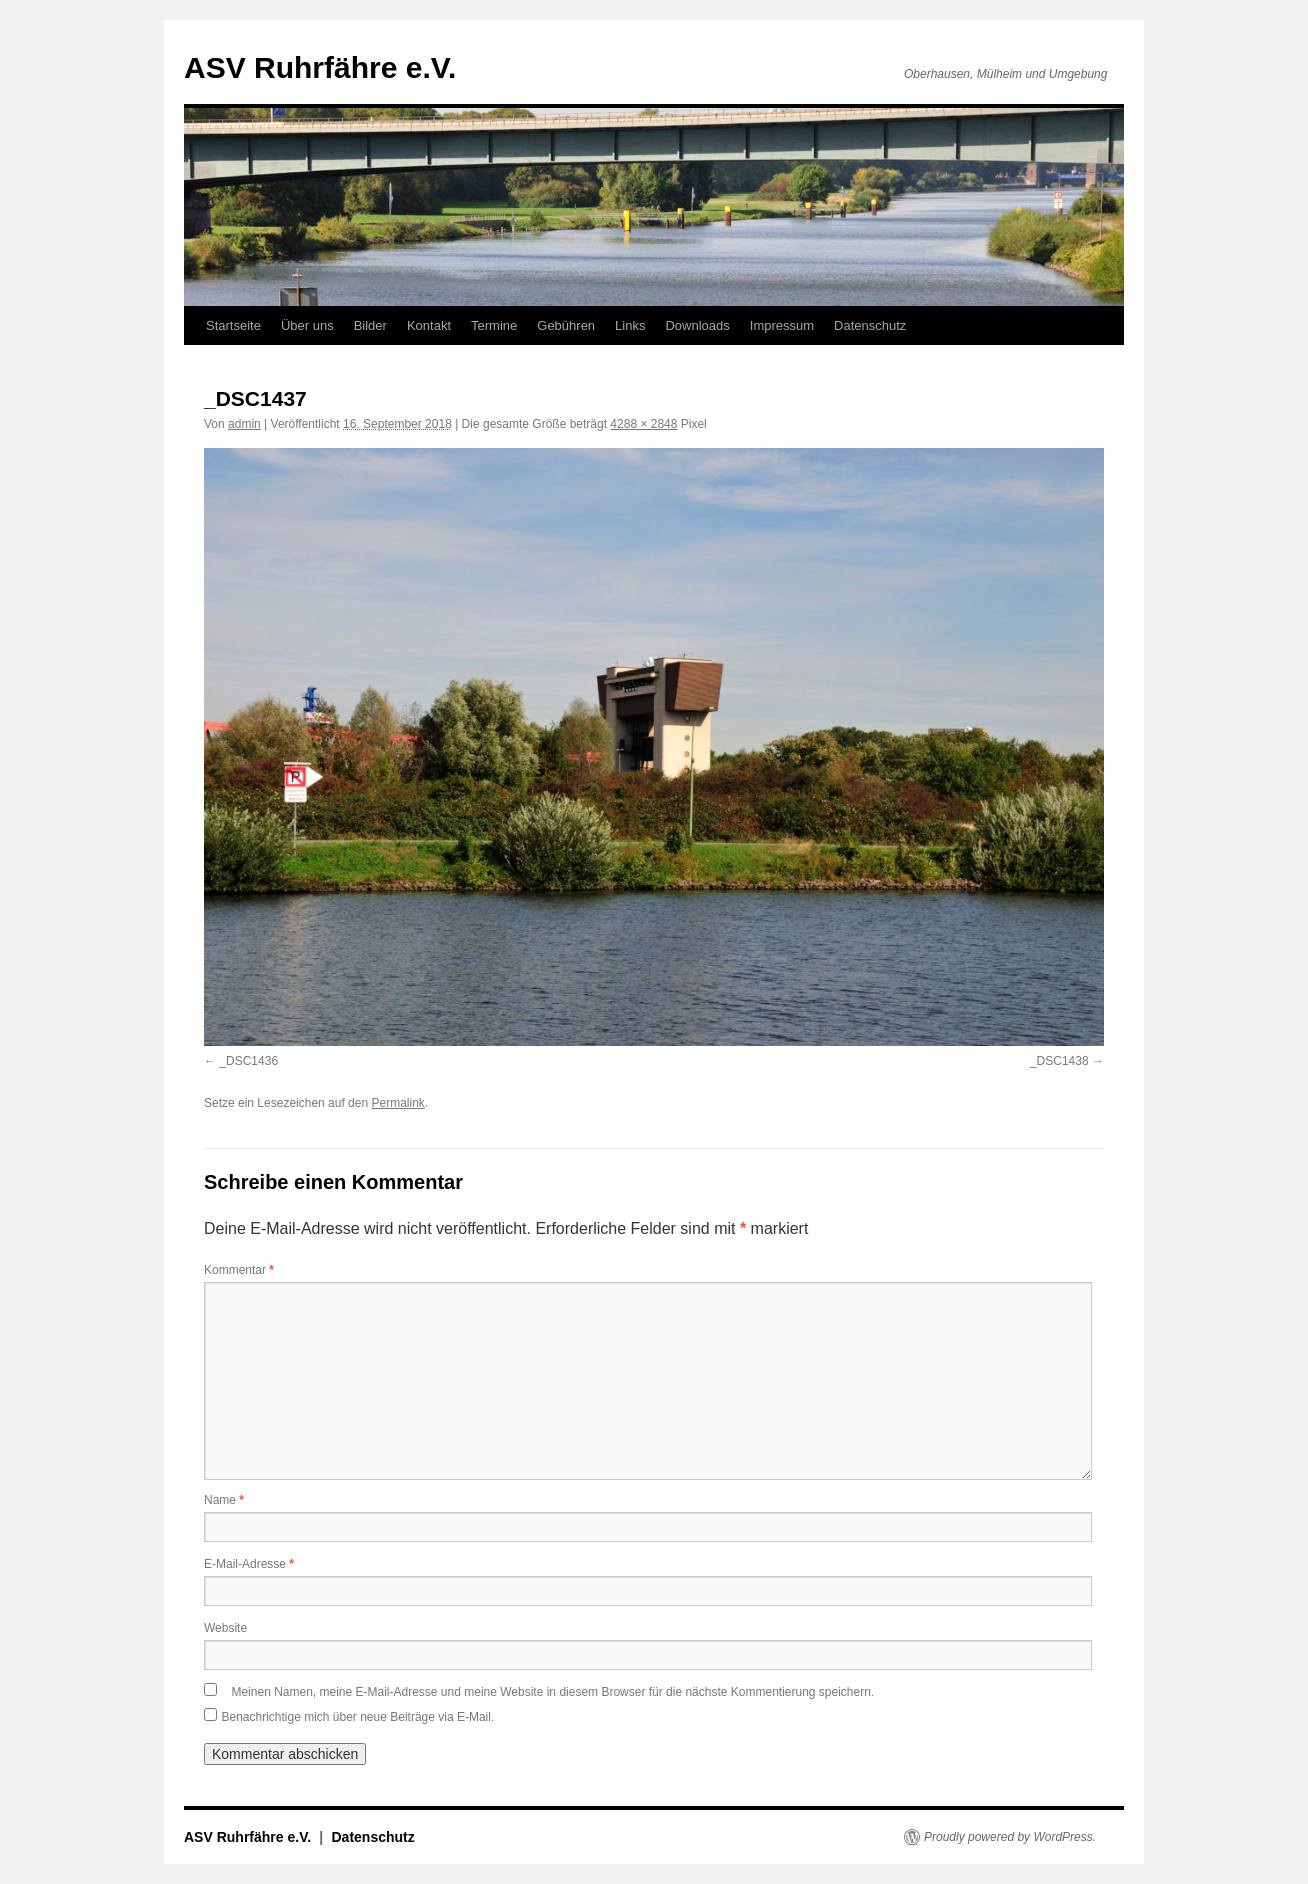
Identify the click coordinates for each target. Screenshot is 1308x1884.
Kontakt (429, 325)
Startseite (233, 325)
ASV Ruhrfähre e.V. (320, 67)
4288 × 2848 (643, 424)
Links (630, 325)
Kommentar (239, 1270)
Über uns (307, 325)
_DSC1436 (248, 1061)
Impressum (782, 325)
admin (244, 424)
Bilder (370, 325)
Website (225, 1628)
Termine (494, 325)
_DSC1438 (1059, 1061)
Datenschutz (870, 325)
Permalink (397, 1103)
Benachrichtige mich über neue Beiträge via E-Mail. (357, 1717)
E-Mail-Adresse (249, 1564)
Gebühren (566, 325)
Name (224, 1500)
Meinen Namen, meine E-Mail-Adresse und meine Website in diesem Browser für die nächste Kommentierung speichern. (552, 1692)
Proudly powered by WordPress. (1010, 1837)
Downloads (697, 325)
